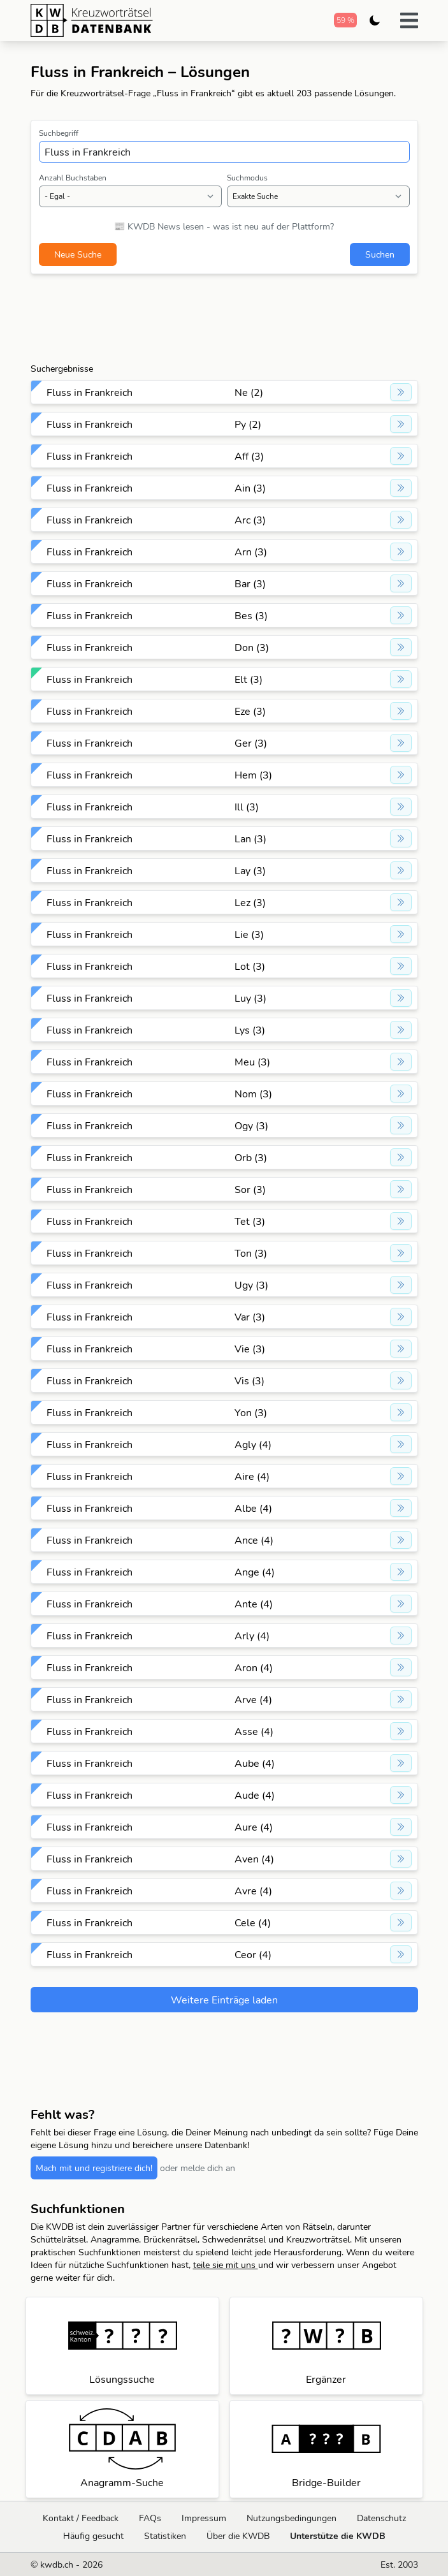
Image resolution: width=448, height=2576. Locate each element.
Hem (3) (253, 774)
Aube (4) (255, 1763)
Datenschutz (381, 2518)
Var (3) (250, 1316)
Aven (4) (254, 1858)
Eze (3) (250, 711)
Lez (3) (250, 902)
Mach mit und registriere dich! (94, 2168)
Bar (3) (250, 583)
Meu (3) (252, 1061)
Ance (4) (254, 1539)
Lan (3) (250, 838)
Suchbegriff (58, 133)
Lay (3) (250, 870)
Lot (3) (250, 966)
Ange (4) (255, 1571)
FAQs (150, 2518)
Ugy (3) (251, 1284)
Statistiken (165, 2536)
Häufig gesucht (93, 2536)
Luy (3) (250, 998)
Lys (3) (250, 1029)
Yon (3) (251, 1412)
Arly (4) (252, 1635)
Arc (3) (250, 519)
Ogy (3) (251, 1125)
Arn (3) (251, 551)
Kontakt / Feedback (81, 2518)
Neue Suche (77, 254)
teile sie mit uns (225, 2265)
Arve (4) (253, 1699)
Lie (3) (249, 934)
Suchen (379, 254)
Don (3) (252, 647)
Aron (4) (254, 1667)
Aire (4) (252, 1476)
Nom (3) (253, 1093)
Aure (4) (254, 1826)
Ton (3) (251, 1253)
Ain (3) (250, 487)
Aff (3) (249, 456)
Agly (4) (253, 1444)
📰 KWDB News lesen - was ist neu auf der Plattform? (224, 226)
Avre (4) (253, 1890)
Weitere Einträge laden (224, 1999)
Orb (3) (251, 1157)
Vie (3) (250, 1348)
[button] (409, 20)
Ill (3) (247, 806)
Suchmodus (247, 177)
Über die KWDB (238, 2536)
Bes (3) (251, 615)
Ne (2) (249, 392)
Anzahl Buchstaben (72, 177)
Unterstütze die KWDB (338, 2536)
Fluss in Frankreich (90, 392)
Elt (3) (249, 679)
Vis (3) (249, 1380)
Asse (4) (254, 1731)
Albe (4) (253, 1508)
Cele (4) (253, 1922)
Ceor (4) (253, 1954)
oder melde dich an (197, 2168)
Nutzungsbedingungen (291, 2518)
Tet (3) (250, 1221)
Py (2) (248, 424)
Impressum (204, 2518)
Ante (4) (254, 1603)
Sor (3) (250, 1189)
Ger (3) (251, 742)
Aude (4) (255, 1795)
